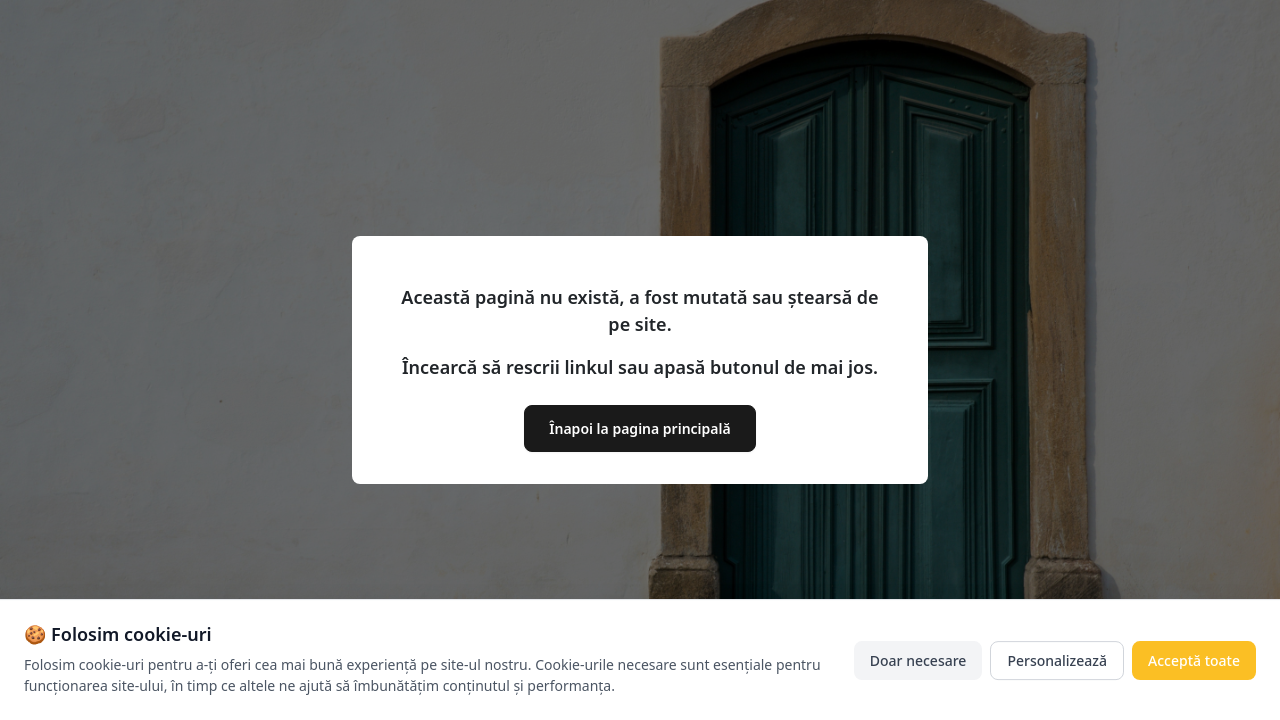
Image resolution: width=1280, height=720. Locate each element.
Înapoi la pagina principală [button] (639, 428)
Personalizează (1057, 661)
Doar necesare (918, 661)
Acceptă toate (1194, 661)
